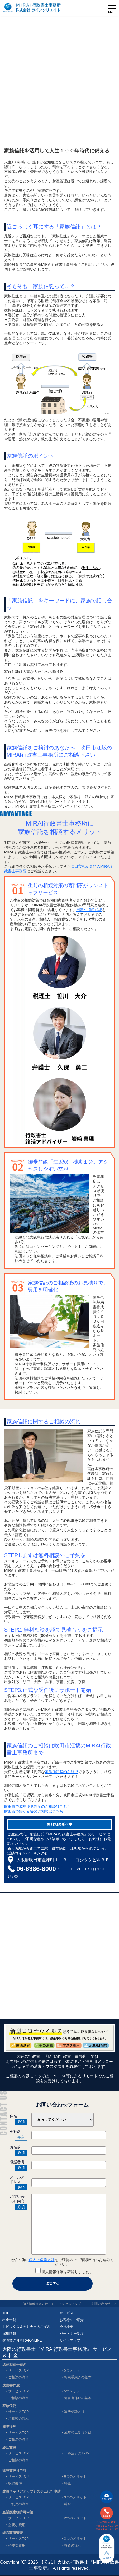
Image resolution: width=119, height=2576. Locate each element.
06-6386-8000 (36, 1868)
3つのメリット (75, 2497)
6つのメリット (75, 2476)
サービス (66, 2313)
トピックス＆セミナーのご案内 (26, 2327)
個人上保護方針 (42, 2260)
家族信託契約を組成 (61, 1772)
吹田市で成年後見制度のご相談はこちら (37, 1806)
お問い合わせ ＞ (104, 2303)
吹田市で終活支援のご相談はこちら (33, 1811)
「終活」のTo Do (77, 2453)
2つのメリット (75, 2518)
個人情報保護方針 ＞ (38, 2304)
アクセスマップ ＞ (73, 2304)
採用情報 (9, 2333)
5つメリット (73, 2370)
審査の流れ (72, 2545)
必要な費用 (16, 2525)
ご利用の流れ (18, 2504)
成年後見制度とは (78, 2432)
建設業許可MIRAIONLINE (22, 2340)
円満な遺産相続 (89, 910)
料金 (67, 2483)
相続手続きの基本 (78, 2377)
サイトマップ (70, 2340)
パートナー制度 (72, 2333)
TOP (5, 2313)
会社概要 (66, 2327)
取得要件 (15, 2483)
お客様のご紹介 (72, 2320)
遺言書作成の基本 (78, 2398)
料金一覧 (9, 2320)
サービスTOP (18, 2370)
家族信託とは (74, 2412)
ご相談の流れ (18, 2377)
